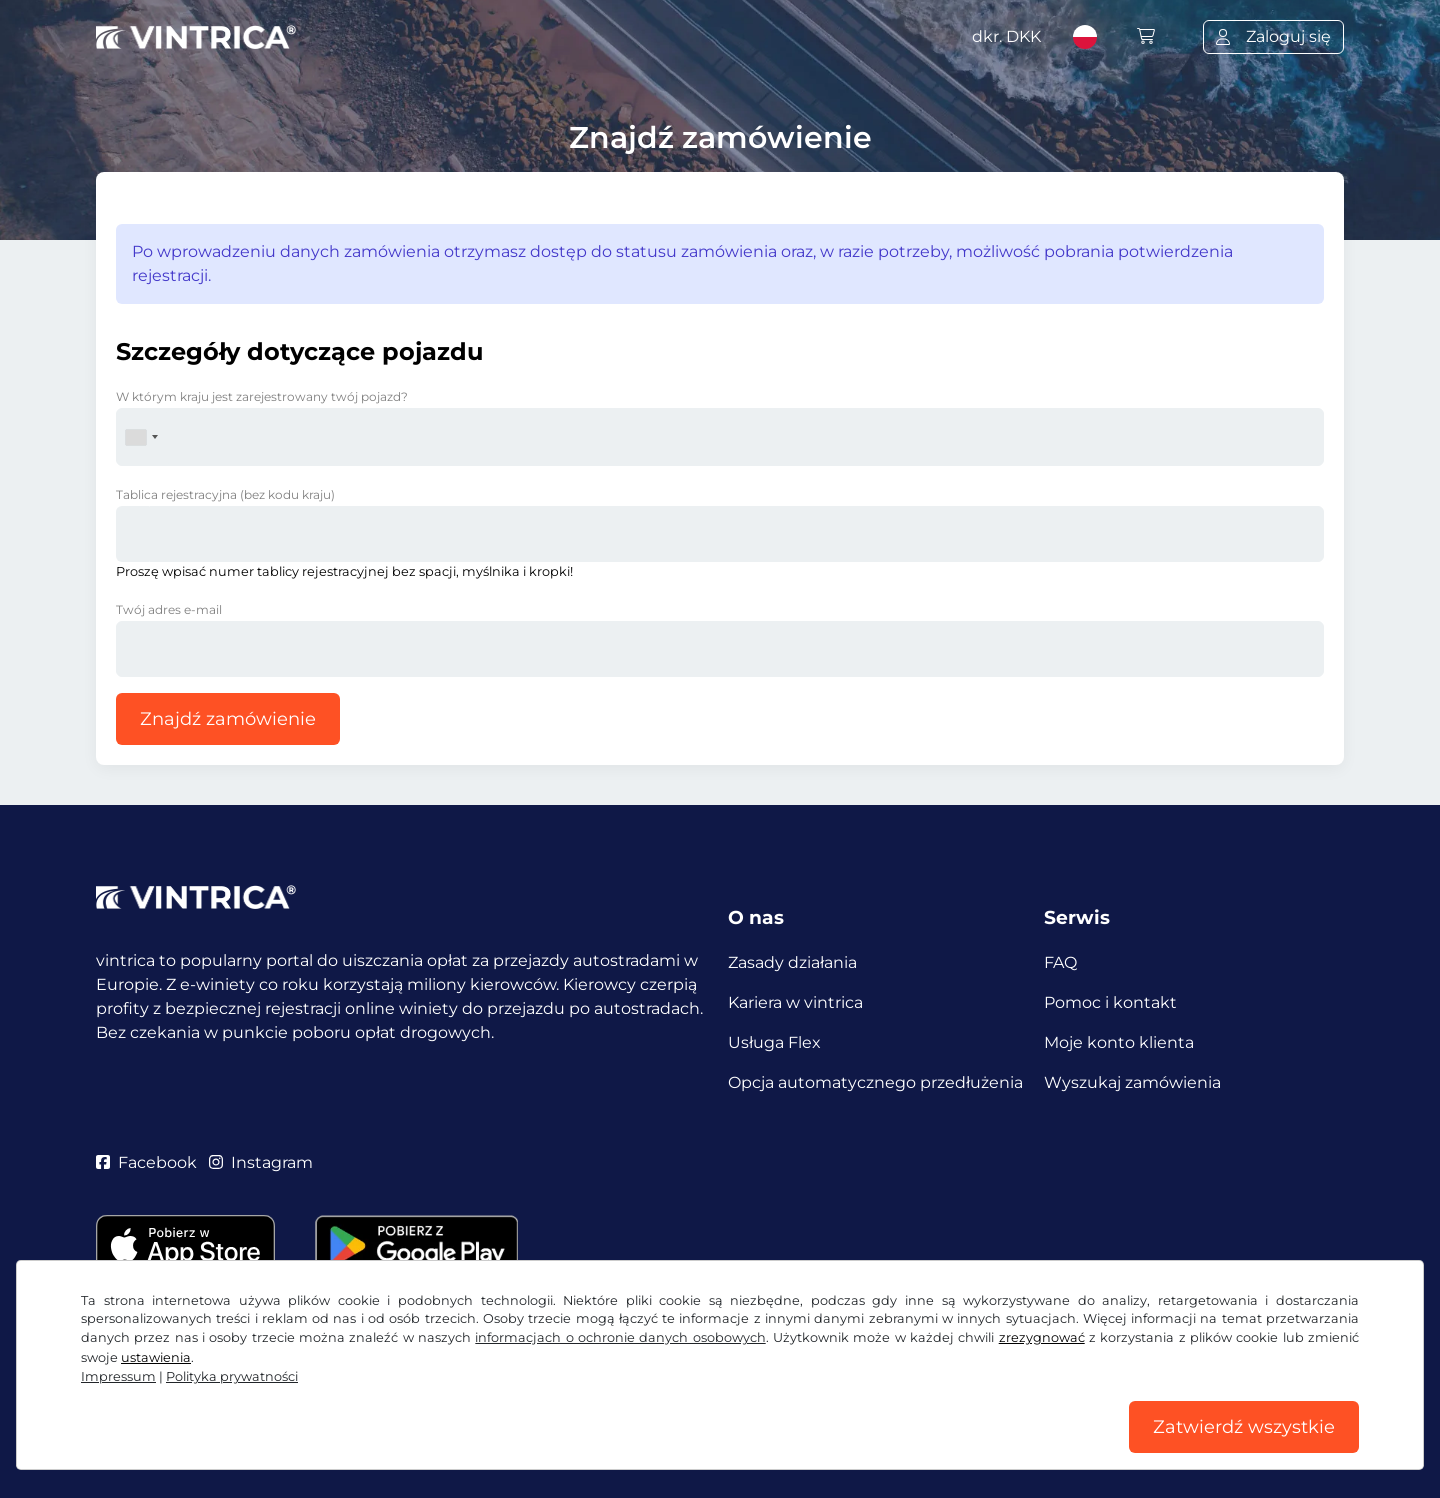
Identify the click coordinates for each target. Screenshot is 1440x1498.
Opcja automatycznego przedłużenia (875, 1082)
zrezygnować (1042, 1337)
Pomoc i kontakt (1110, 1002)
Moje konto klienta (1119, 1042)
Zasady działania (792, 962)
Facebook (146, 1162)
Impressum (118, 1376)
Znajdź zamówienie (228, 719)
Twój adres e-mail (169, 609)
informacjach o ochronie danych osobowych (620, 1337)
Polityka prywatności (232, 1376)
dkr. (1006, 36)
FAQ (1060, 962)
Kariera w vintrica (795, 1002)
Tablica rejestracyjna (225, 494)
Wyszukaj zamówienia (1132, 1082)
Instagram (261, 1162)
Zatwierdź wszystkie (1244, 1427)
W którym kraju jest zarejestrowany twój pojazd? (262, 396)
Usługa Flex (774, 1042)
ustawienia (156, 1357)
